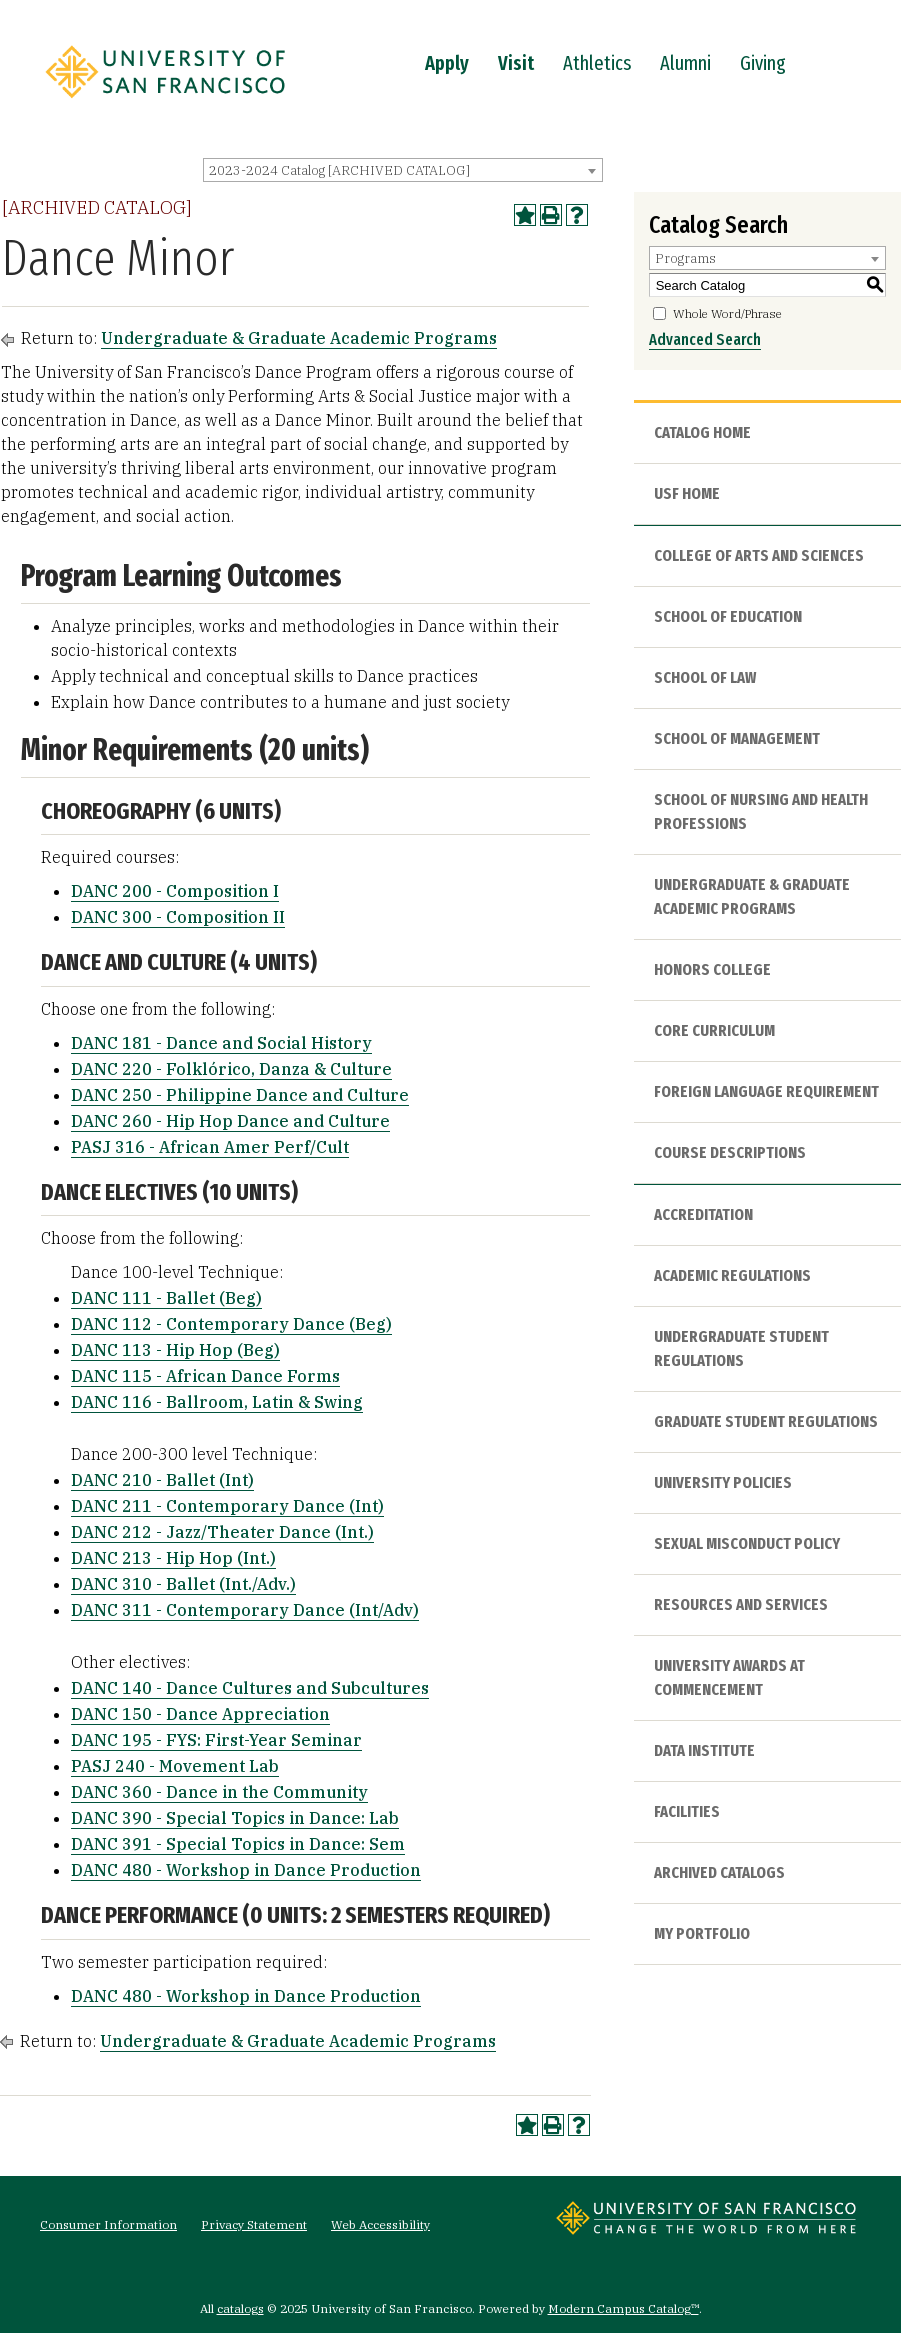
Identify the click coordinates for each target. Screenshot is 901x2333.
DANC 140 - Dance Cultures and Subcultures (250, 1688)
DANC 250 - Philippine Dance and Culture (240, 1095)
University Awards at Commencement (729, 1677)
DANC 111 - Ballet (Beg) (166, 1298)
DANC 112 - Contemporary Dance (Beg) (231, 1324)
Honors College (712, 969)
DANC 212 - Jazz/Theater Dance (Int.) (222, 1532)
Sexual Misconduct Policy (747, 1543)
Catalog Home (702, 432)
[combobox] (403, 170)
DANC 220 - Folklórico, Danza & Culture (231, 1069)
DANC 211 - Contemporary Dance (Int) (227, 1506)
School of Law (705, 677)
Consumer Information (108, 2224)
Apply (447, 63)
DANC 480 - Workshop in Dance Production (246, 1870)
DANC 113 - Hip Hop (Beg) (175, 1350)
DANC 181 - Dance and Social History (221, 1043)
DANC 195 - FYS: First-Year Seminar (216, 1740)
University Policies (723, 1482)
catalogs (240, 2308)
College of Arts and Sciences (759, 555)
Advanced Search (705, 339)
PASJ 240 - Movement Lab (175, 1766)
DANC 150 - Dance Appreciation (200, 1714)
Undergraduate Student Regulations (741, 1348)
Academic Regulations (732, 1275)
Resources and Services (741, 1604)
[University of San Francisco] (165, 103)
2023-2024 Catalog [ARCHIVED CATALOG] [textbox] (339, 170)
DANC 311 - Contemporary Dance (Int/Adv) (245, 1610)
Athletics (597, 63)
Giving (763, 63)
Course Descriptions (730, 1152)
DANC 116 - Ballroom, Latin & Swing (217, 1402)
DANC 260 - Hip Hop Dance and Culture (230, 1121)
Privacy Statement (254, 2224)
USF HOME (687, 493)
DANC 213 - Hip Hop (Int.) (173, 1558)
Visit (516, 63)
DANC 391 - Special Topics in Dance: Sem (238, 1844)
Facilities (687, 1811)
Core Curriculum (714, 1030)
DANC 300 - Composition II (178, 917)
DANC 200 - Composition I (175, 891)
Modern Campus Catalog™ (623, 2308)
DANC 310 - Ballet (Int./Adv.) (183, 1584)
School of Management (737, 738)
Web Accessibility (380, 2224)
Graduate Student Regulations (766, 1421)
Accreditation (703, 1214)
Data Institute (704, 1750)
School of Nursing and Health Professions (761, 811)
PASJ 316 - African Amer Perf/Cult (210, 1147)
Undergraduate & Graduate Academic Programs (299, 338)
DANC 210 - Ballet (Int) (162, 1480)
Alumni (685, 63)
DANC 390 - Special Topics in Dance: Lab (235, 1818)
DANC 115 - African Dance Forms (205, 1376)
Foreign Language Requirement (766, 1091)
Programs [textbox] (685, 258)
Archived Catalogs (719, 1872)
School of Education (728, 616)
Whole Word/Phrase (727, 313)
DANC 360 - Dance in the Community (219, 1792)
